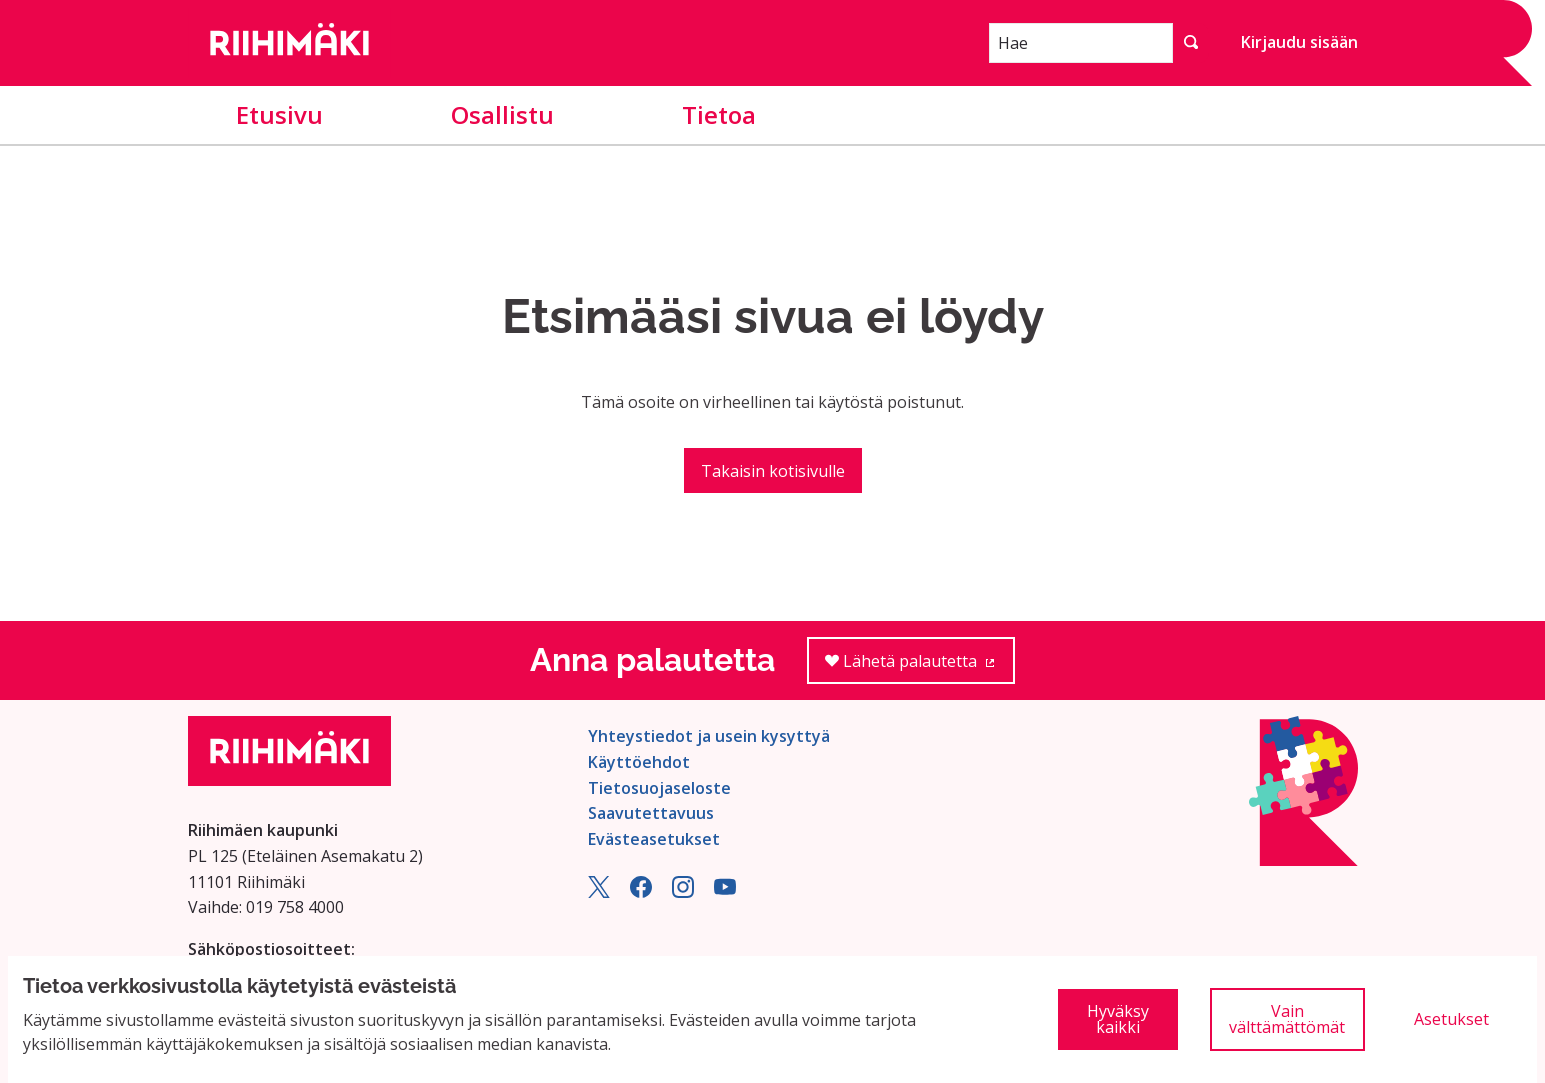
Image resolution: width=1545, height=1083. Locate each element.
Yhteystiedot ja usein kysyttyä (709, 736)
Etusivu (279, 114)
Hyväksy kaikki (1118, 1019)
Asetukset (1451, 1019)
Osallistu (502, 114)
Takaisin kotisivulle (773, 471)
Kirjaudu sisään (1299, 42)
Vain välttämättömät (1287, 1019)
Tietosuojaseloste (659, 788)
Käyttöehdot (639, 762)
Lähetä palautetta (920, 667)
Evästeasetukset (654, 839)
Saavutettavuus (651, 813)
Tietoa (719, 114)
